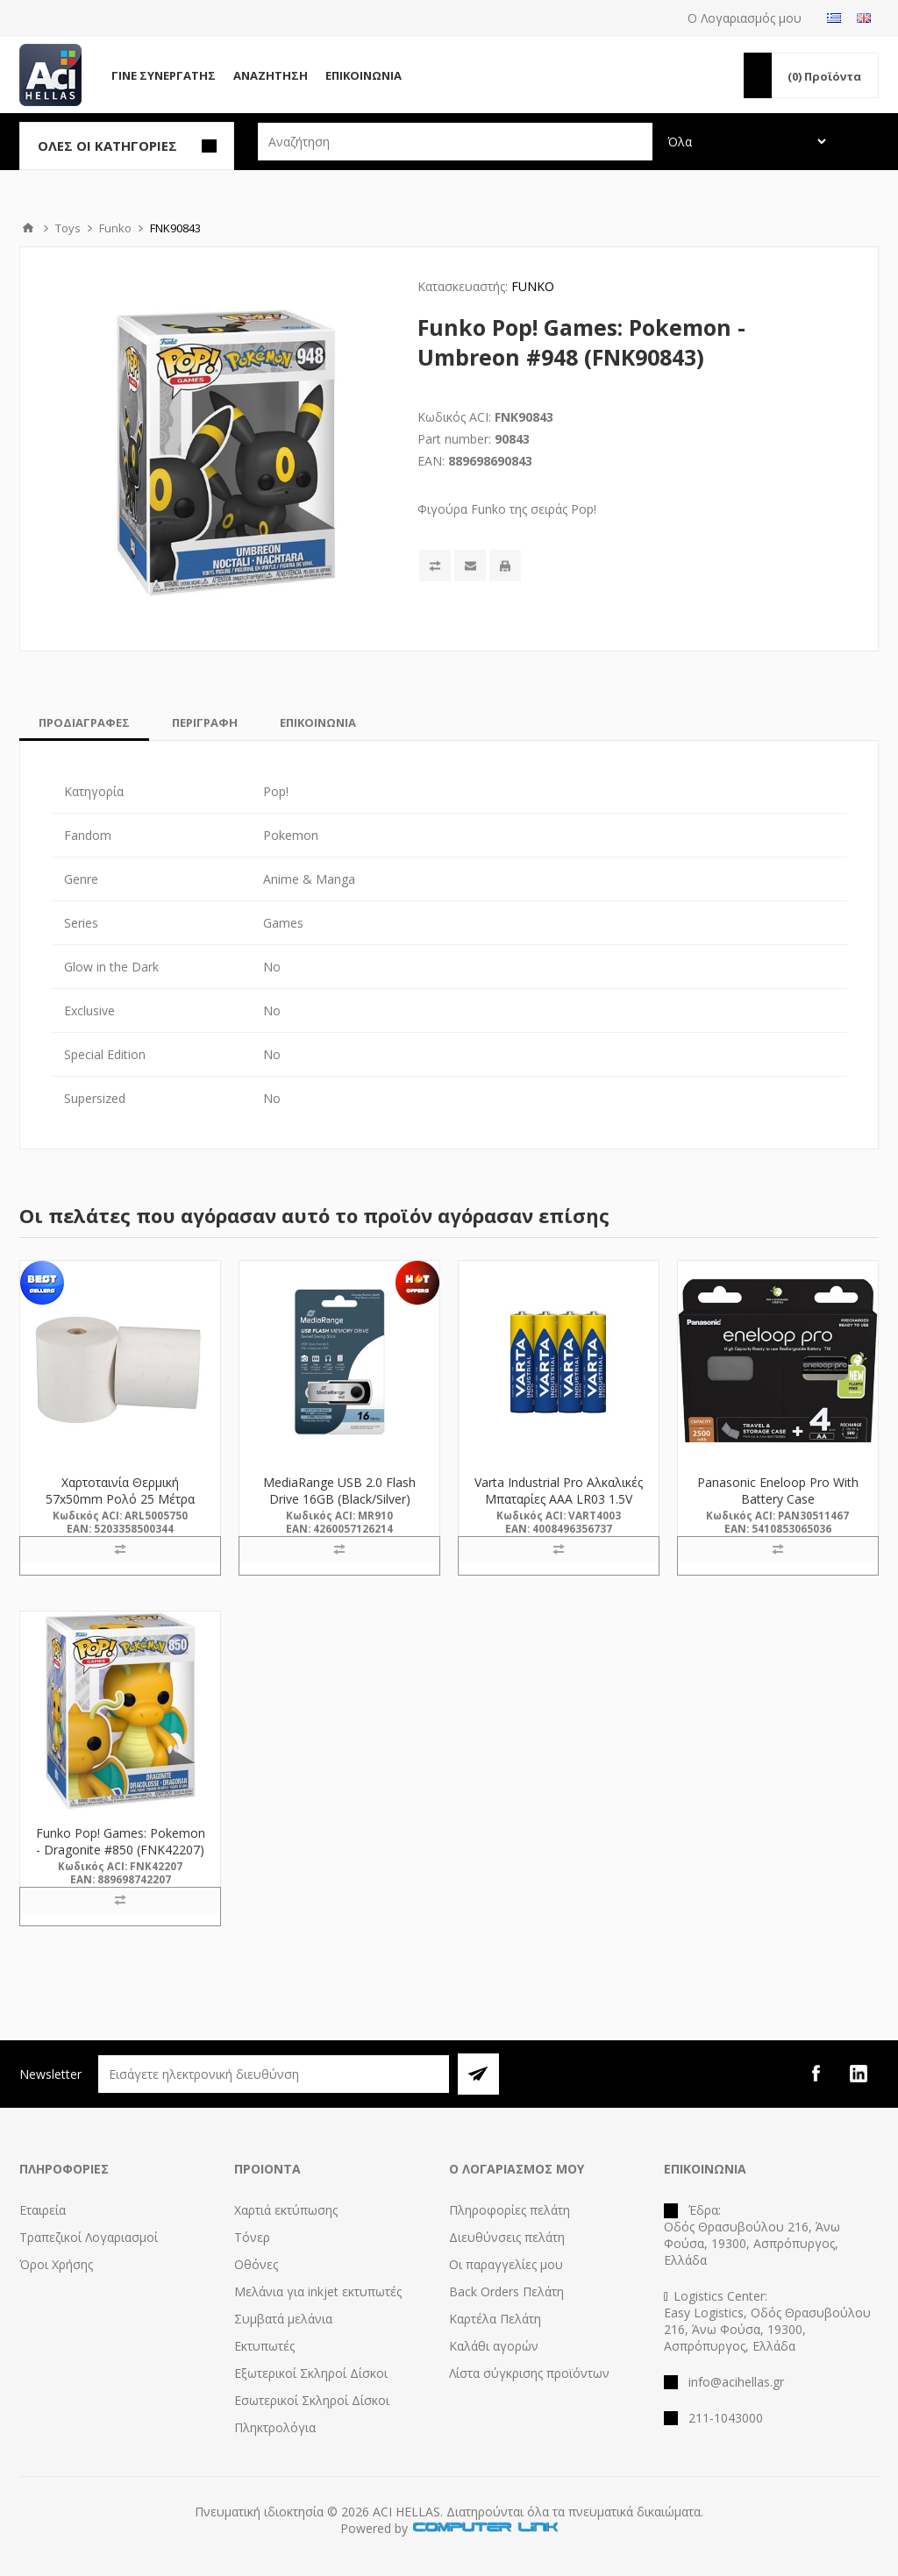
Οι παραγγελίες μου (506, 2264)
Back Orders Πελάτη (506, 2291)
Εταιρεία (42, 2210)
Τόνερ (252, 2237)
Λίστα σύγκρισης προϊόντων (529, 2373)
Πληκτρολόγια (275, 2427)
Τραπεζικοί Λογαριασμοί (88, 2237)
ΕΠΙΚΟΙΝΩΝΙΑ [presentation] (318, 722)
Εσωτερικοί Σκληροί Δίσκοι (311, 2400)
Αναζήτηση (270, 75)
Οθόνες (256, 2264)
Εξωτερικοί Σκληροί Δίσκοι (311, 2373)
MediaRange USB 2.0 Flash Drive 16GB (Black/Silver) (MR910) (339, 1499)
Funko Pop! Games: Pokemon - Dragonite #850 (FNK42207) (120, 1841)
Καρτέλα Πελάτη (495, 2318)
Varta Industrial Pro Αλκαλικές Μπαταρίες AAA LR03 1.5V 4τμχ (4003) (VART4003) (558, 1499)
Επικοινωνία (363, 75)
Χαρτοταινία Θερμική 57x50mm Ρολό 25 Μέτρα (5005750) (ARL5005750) (120, 1499)
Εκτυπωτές (264, 2346)
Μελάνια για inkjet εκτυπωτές (318, 2291)
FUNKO (532, 286)
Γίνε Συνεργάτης (163, 75)
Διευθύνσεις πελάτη (507, 2237)
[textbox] (455, 141)
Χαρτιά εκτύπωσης (286, 2210)
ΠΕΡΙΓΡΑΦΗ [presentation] (205, 722)
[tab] (84, 722)
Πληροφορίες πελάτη (509, 2210)
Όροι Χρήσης (56, 2264)
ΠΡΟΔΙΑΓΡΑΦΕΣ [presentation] (84, 722)
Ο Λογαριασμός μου (745, 18)
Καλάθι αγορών (493, 2346)
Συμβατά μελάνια (283, 2318)
